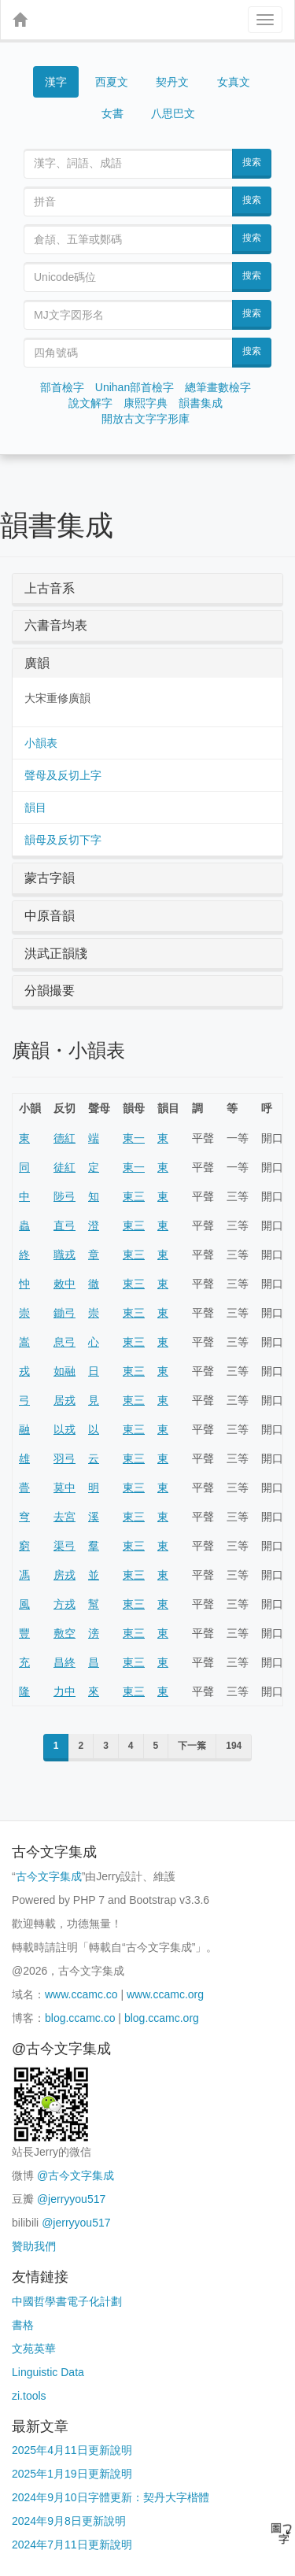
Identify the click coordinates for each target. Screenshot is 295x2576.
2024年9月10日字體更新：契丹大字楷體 (110, 2497)
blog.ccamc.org (161, 2018)
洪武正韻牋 (55, 953)
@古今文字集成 (75, 2175)
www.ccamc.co (81, 1994)
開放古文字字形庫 (145, 418)
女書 (112, 113)
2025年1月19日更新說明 (72, 2473)
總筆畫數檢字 (218, 387)
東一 (134, 1138)
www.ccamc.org (165, 1994)
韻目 (35, 807)
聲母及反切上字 (62, 775)
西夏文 (111, 82)
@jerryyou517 (71, 2199)
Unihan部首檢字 (134, 387)
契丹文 (172, 82)
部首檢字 (62, 387)
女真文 (233, 82)
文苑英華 (34, 2348)
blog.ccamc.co (80, 2018)
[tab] (147, 589)
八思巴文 (173, 113)
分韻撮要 (49, 990)
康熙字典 (146, 403)
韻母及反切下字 (62, 839)
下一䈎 (192, 1745)
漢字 (56, 82)
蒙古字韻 (49, 878)
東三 (134, 1196)
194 (234, 1745)
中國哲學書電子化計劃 (67, 2301)
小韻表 (40, 743)
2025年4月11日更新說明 (72, 2450)
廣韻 (37, 663)
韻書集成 (201, 403)
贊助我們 (34, 2246)
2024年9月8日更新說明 (69, 2521)
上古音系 (49, 588)
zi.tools (29, 2395)
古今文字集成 (49, 1876)
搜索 (251, 162)
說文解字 (90, 403)
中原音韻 (49, 915)
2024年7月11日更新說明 (72, 2544)
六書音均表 (55, 625)
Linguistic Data (48, 2372)
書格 (23, 2325)
